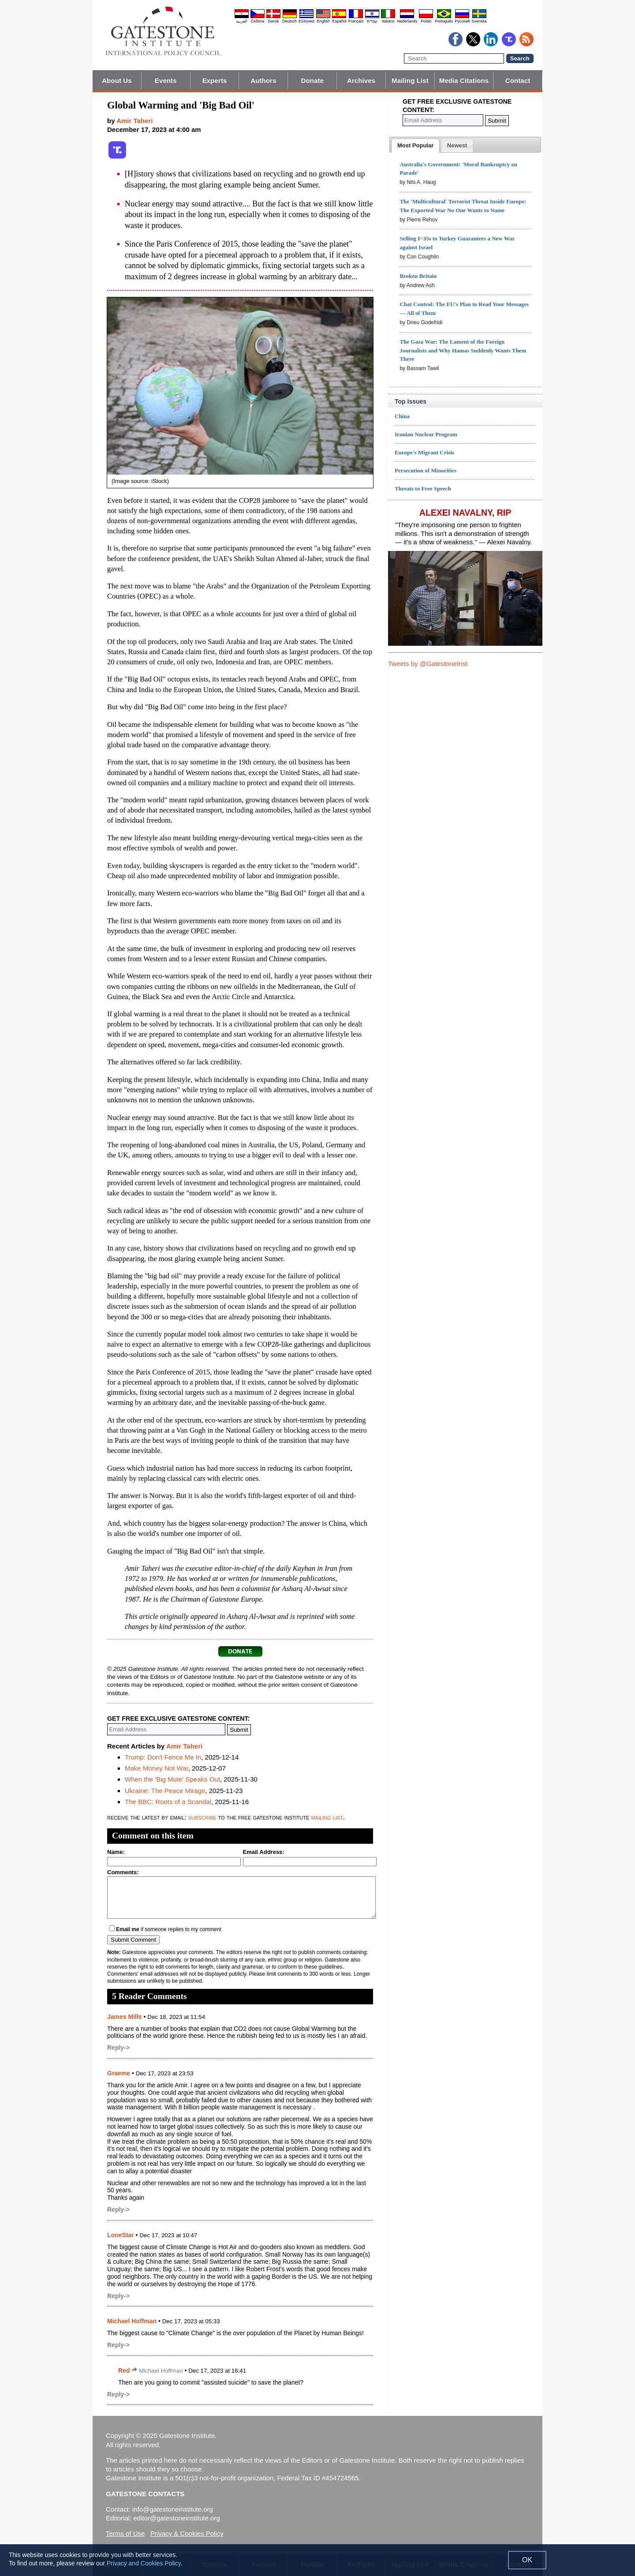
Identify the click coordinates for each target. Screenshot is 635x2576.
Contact (517, 80)
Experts (214, 80)
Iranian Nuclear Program (426, 434)
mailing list (327, 1817)
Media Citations (464, 80)
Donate (312, 80)
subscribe (202, 1817)
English (323, 21)
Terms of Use (125, 2533)
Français (356, 21)
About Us (116, 80)
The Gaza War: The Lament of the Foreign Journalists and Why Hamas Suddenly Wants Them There (463, 350)
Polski (426, 21)
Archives (361, 80)
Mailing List (410, 80)
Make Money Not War (156, 1768)
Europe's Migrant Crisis (424, 452)
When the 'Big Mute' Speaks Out (172, 1779)
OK (527, 2560)
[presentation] (415, 145)
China (402, 416)
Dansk (273, 21)
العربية (241, 21)
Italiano (388, 21)
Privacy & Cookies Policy (187, 2533)
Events (166, 80)
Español (339, 21)
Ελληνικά (306, 21)
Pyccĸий (462, 21)
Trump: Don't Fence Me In (163, 1757)
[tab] (415, 146)
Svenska (479, 21)
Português (444, 21)
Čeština (258, 21)
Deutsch (289, 21)
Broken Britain (418, 276)
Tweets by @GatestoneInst (427, 663)
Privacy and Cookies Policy (144, 2563)
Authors (263, 80)
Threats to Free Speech (423, 488)
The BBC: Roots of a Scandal (168, 1801)
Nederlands (407, 21)
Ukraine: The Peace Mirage (165, 1790)
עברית (372, 21)
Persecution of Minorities (425, 470)
